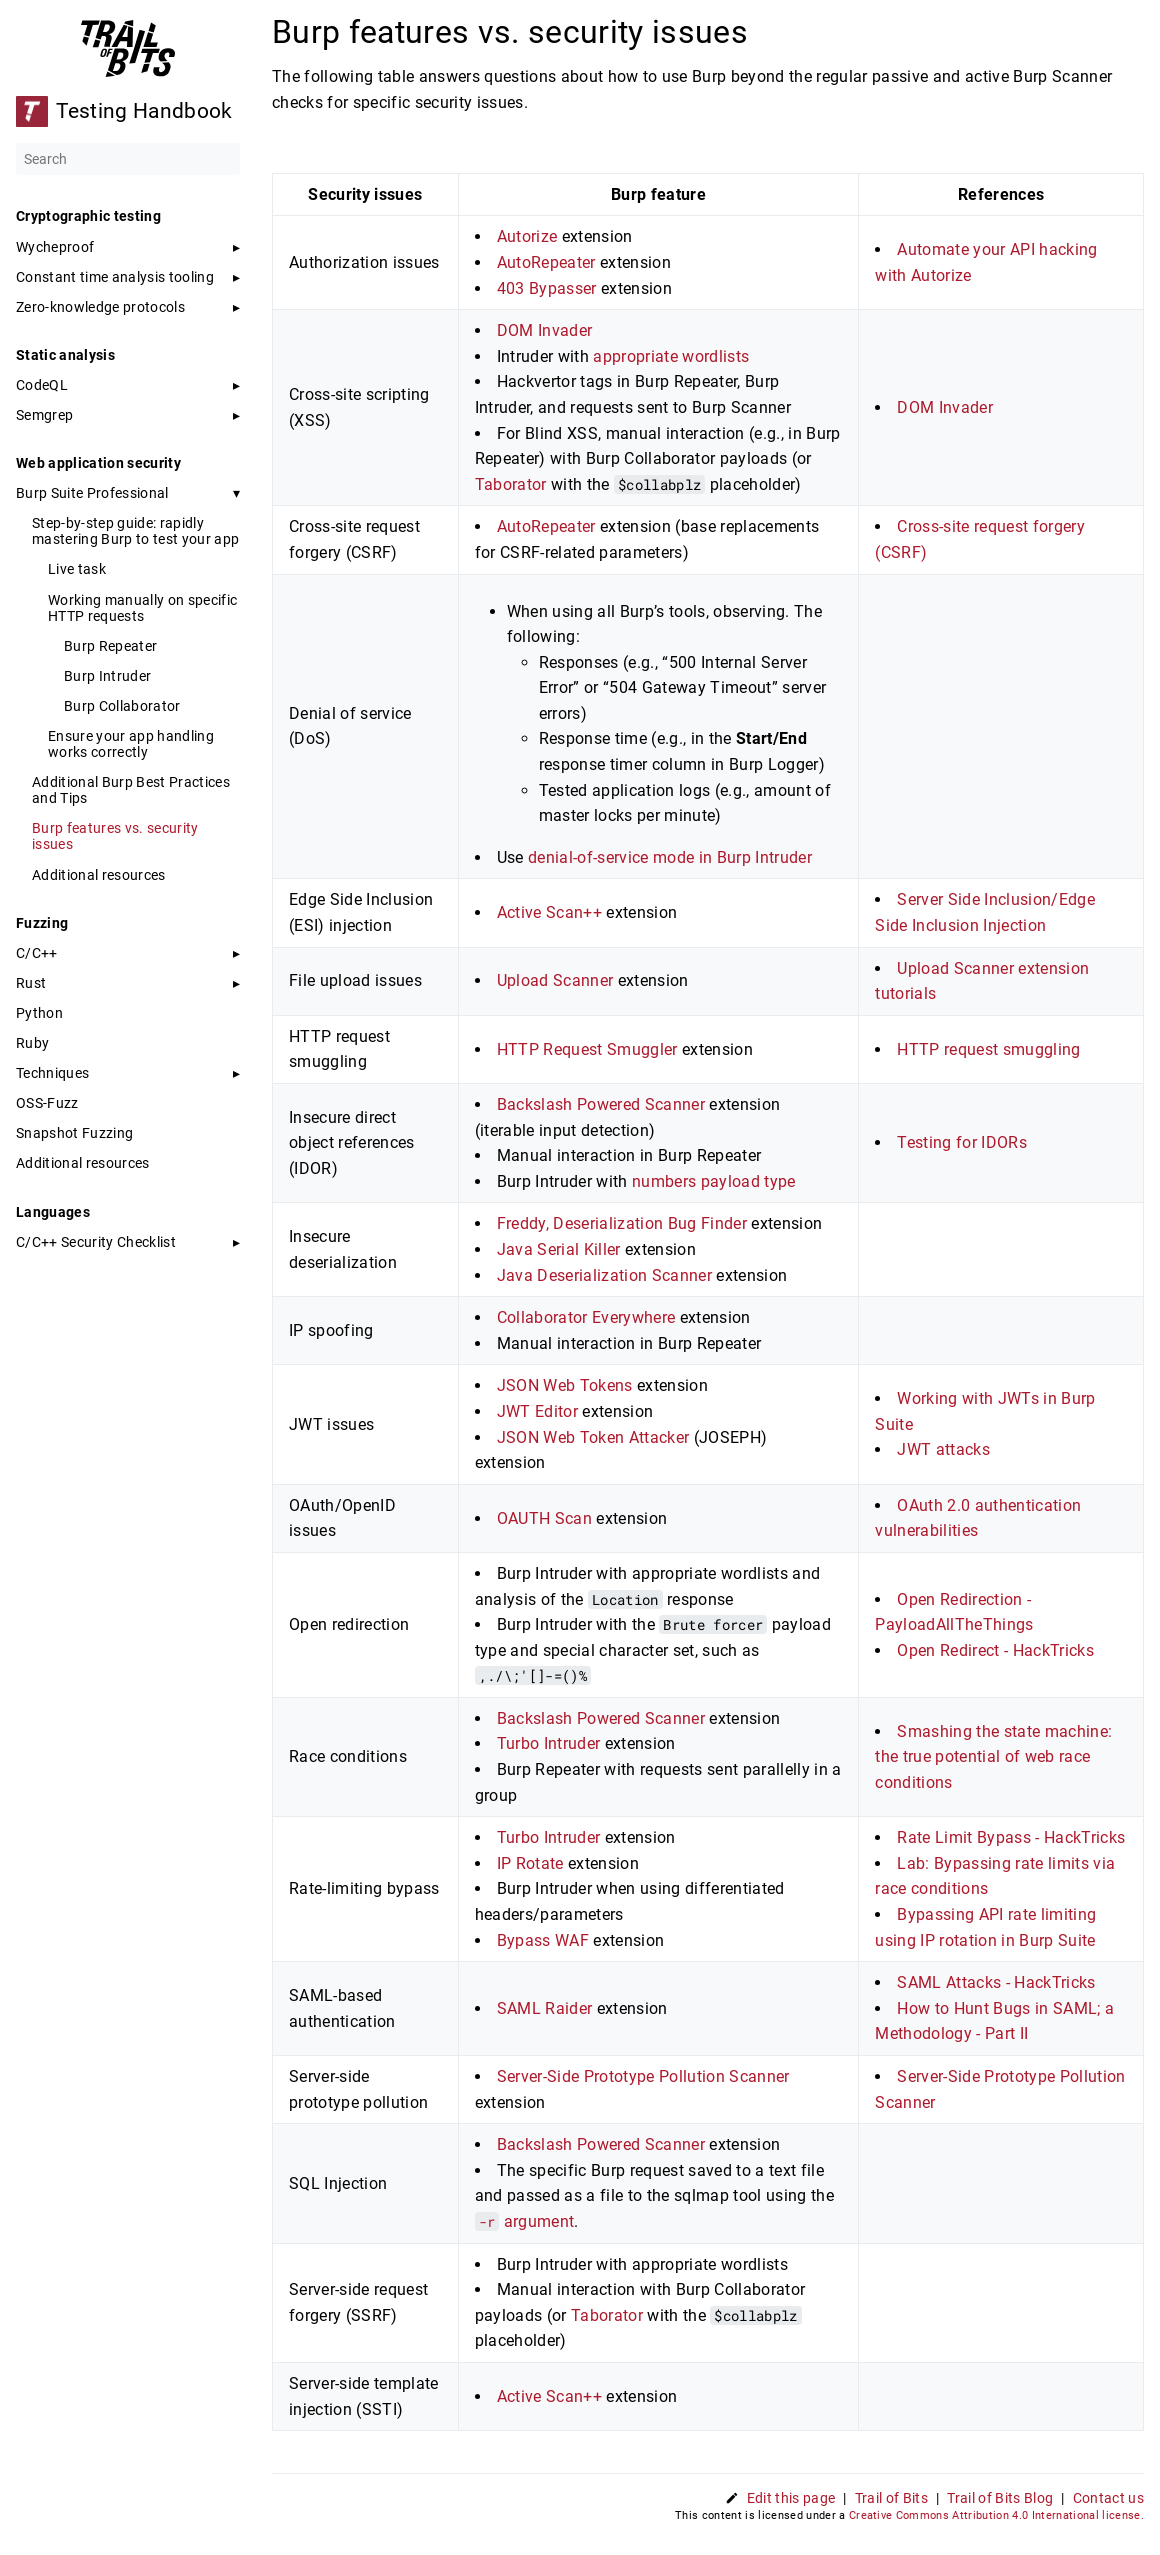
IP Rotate (530, 1863)
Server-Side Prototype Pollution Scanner (643, 2076)
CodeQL (42, 385)
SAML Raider (545, 2008)
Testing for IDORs (962, 1142)
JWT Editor (537, 1411)
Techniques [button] (52, 1073)
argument (525, 2221)
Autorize (527, 236)
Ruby (32, 1043)
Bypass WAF (543, 1940)
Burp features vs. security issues (115, 836)
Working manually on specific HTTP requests (142, 608)
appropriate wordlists (671, 356)
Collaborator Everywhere (586, 1317)
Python (39, 1013)
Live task (77, 569)
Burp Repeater (110, 646)
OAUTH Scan (544, 1518)
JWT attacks (943, 1449)
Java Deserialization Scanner (604, 1275)
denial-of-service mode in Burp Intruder (670, 857)
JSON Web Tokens (565, 1385)
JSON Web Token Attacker (593, 1437)
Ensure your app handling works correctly (131, 744)
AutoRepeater (546, 262)
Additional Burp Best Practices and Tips (131, 790)
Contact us (1108, 2498)
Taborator (511, 484)
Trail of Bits (891, 2498)
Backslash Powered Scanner (601, 1104)
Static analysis (65, 355)
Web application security (98, 463)
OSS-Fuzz (47, 1103)
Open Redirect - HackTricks (995, 1650)
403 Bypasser (547, 288)
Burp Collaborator (122, 706)
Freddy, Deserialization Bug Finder (622, 1223)
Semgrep (44, 415)
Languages (53, 1212)
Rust (31, 983)
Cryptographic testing (88, 216)
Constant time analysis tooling (115, 277)
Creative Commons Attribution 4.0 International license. (996, 2515)
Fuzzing (42, 923)
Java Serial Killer (559, 1249)
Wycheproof (55, 247)
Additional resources (99, 875)
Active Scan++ (549, 912)
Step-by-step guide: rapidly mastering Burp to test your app (135, 531)
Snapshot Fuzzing (74, 1133)
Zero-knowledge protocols (100, 307)
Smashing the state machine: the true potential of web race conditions (993, 1757)
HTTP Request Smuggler (587, 1049)
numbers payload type (714, 1181)
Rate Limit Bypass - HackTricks (1011, 1837)
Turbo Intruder (549, 1743)
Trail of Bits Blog (1000, 2498)
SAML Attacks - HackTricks (996, 1982)
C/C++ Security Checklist (96, 1242)
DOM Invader (545, 330)
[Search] (128, 159)
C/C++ (37, 953)
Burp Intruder (107, 676)
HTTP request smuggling (988, 1049)
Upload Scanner (555, 980)
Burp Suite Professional (92, 493)
